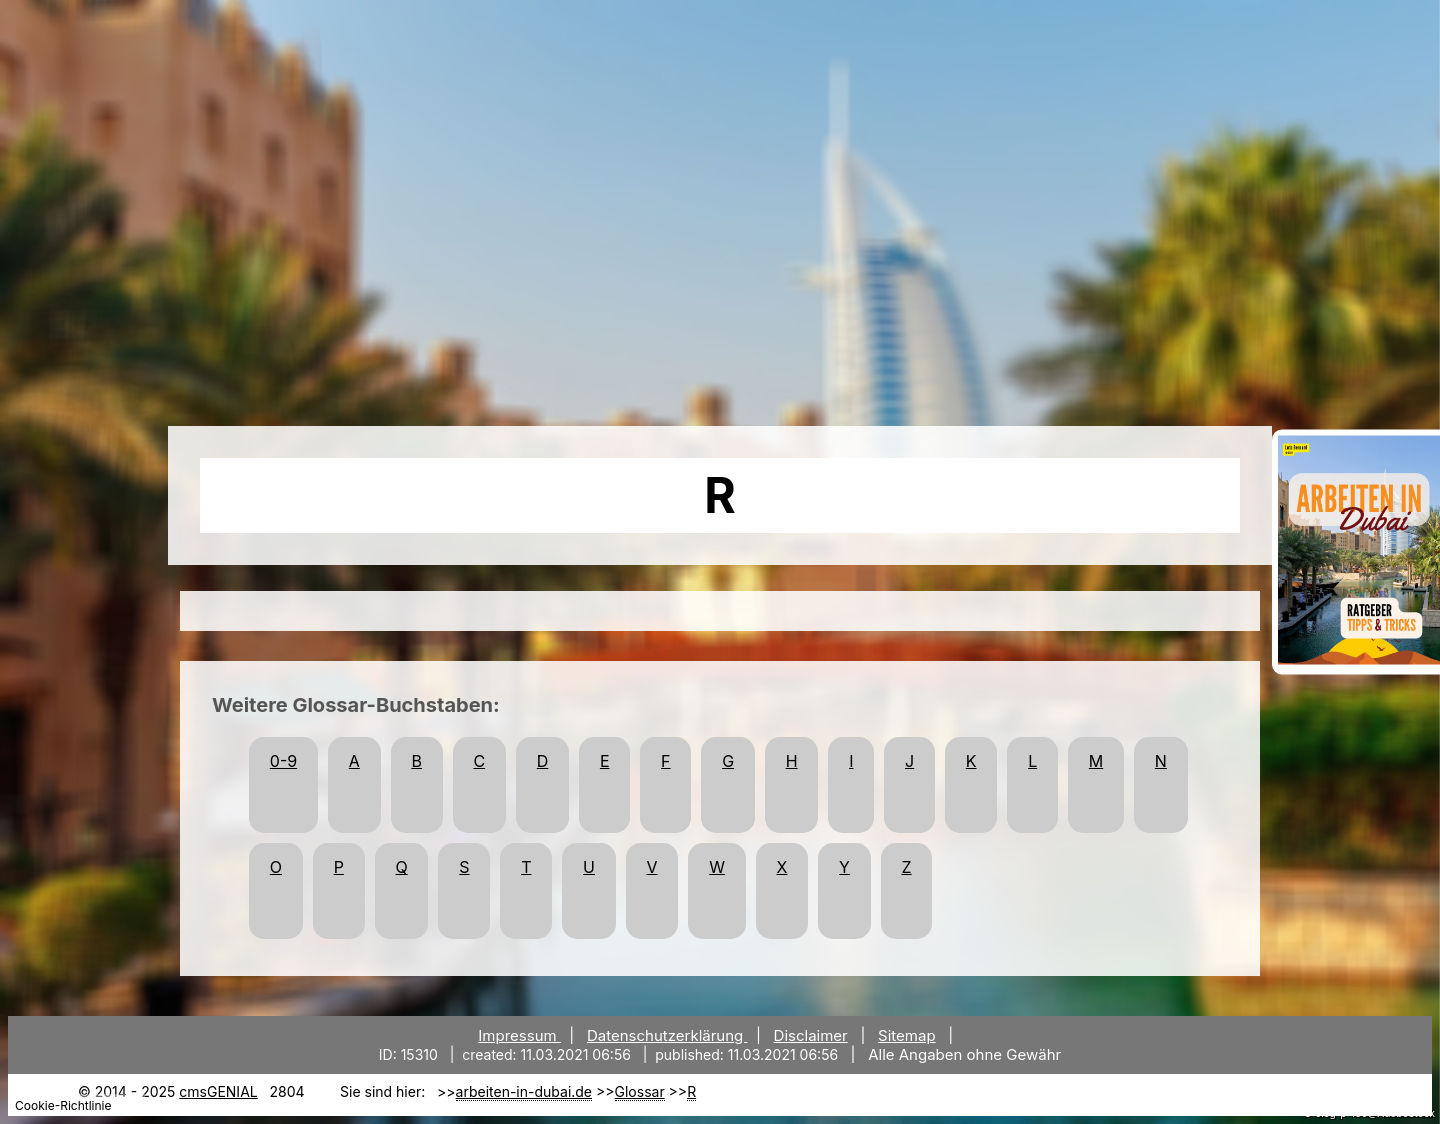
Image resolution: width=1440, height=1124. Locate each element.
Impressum (519, 1035)
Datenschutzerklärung (667, 1035)
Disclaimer (811, 1035)
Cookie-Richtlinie (63, 1105)
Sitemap (907, 1035)
